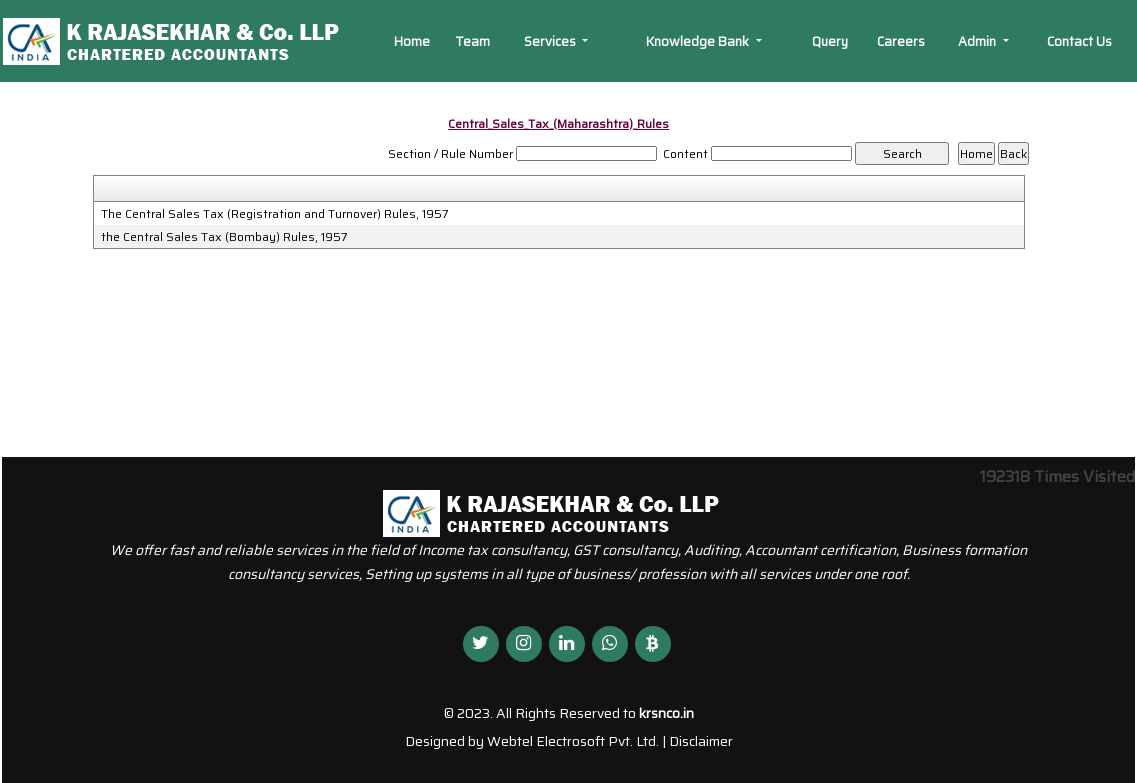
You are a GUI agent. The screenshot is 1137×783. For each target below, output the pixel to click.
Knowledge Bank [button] (699, 41)
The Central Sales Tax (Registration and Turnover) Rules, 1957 (275, 214)
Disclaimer (701, 741)
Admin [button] (978, 41)
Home (412, 41)
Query (830, 41)
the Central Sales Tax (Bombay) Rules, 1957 (224, 237)
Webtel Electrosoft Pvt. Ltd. (573, 741)
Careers (901, 41)
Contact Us (1079, 41)
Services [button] (551, 41)
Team (472, 41)
